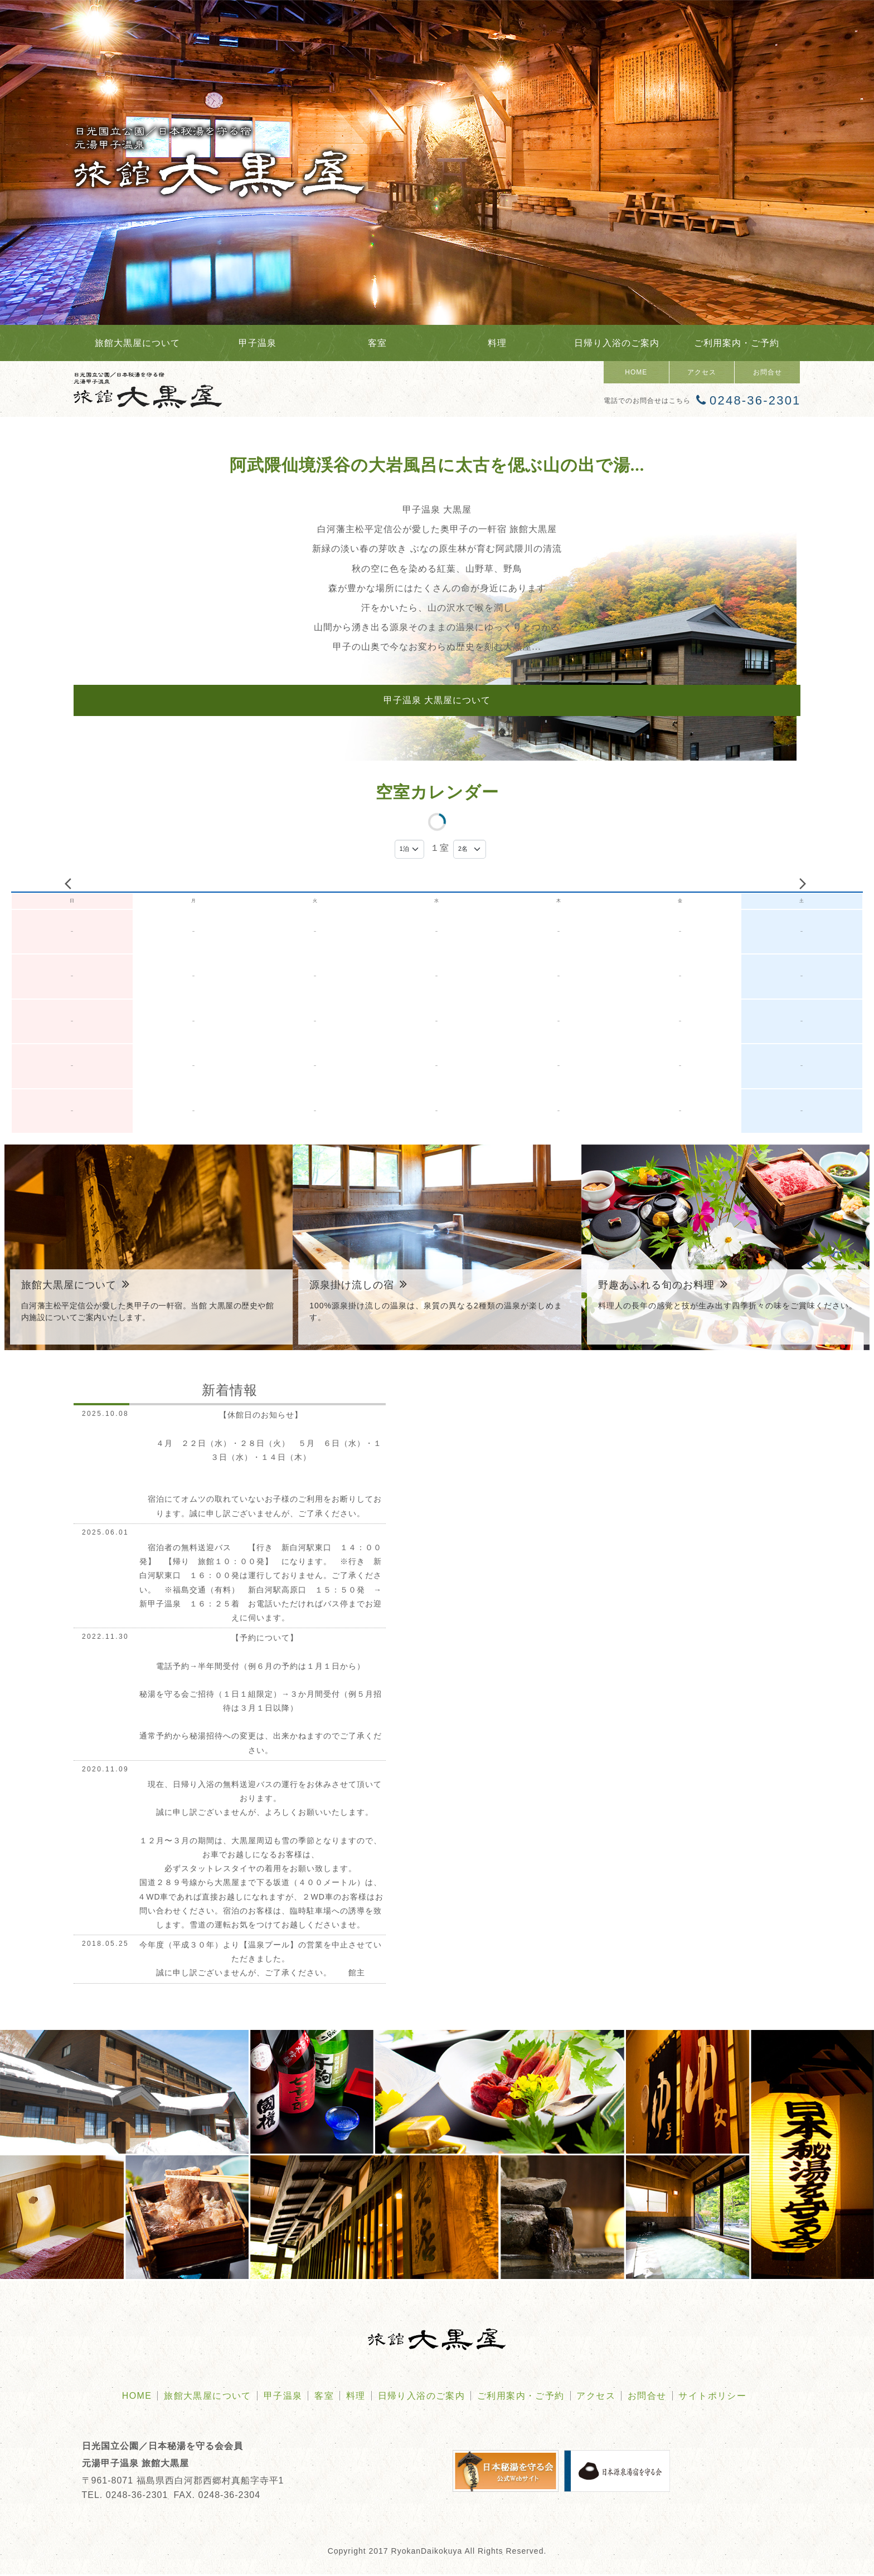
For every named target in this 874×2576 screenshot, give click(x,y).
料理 (497, 343)
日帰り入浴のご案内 (616, 343)
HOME (636, 372)
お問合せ (767, 372)
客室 (377, 343)
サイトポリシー (712, 2397)
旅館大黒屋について (137, 343)
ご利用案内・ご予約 (736, 343)
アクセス (701, 372)
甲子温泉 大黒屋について (437, 700)
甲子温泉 (257, 343)
